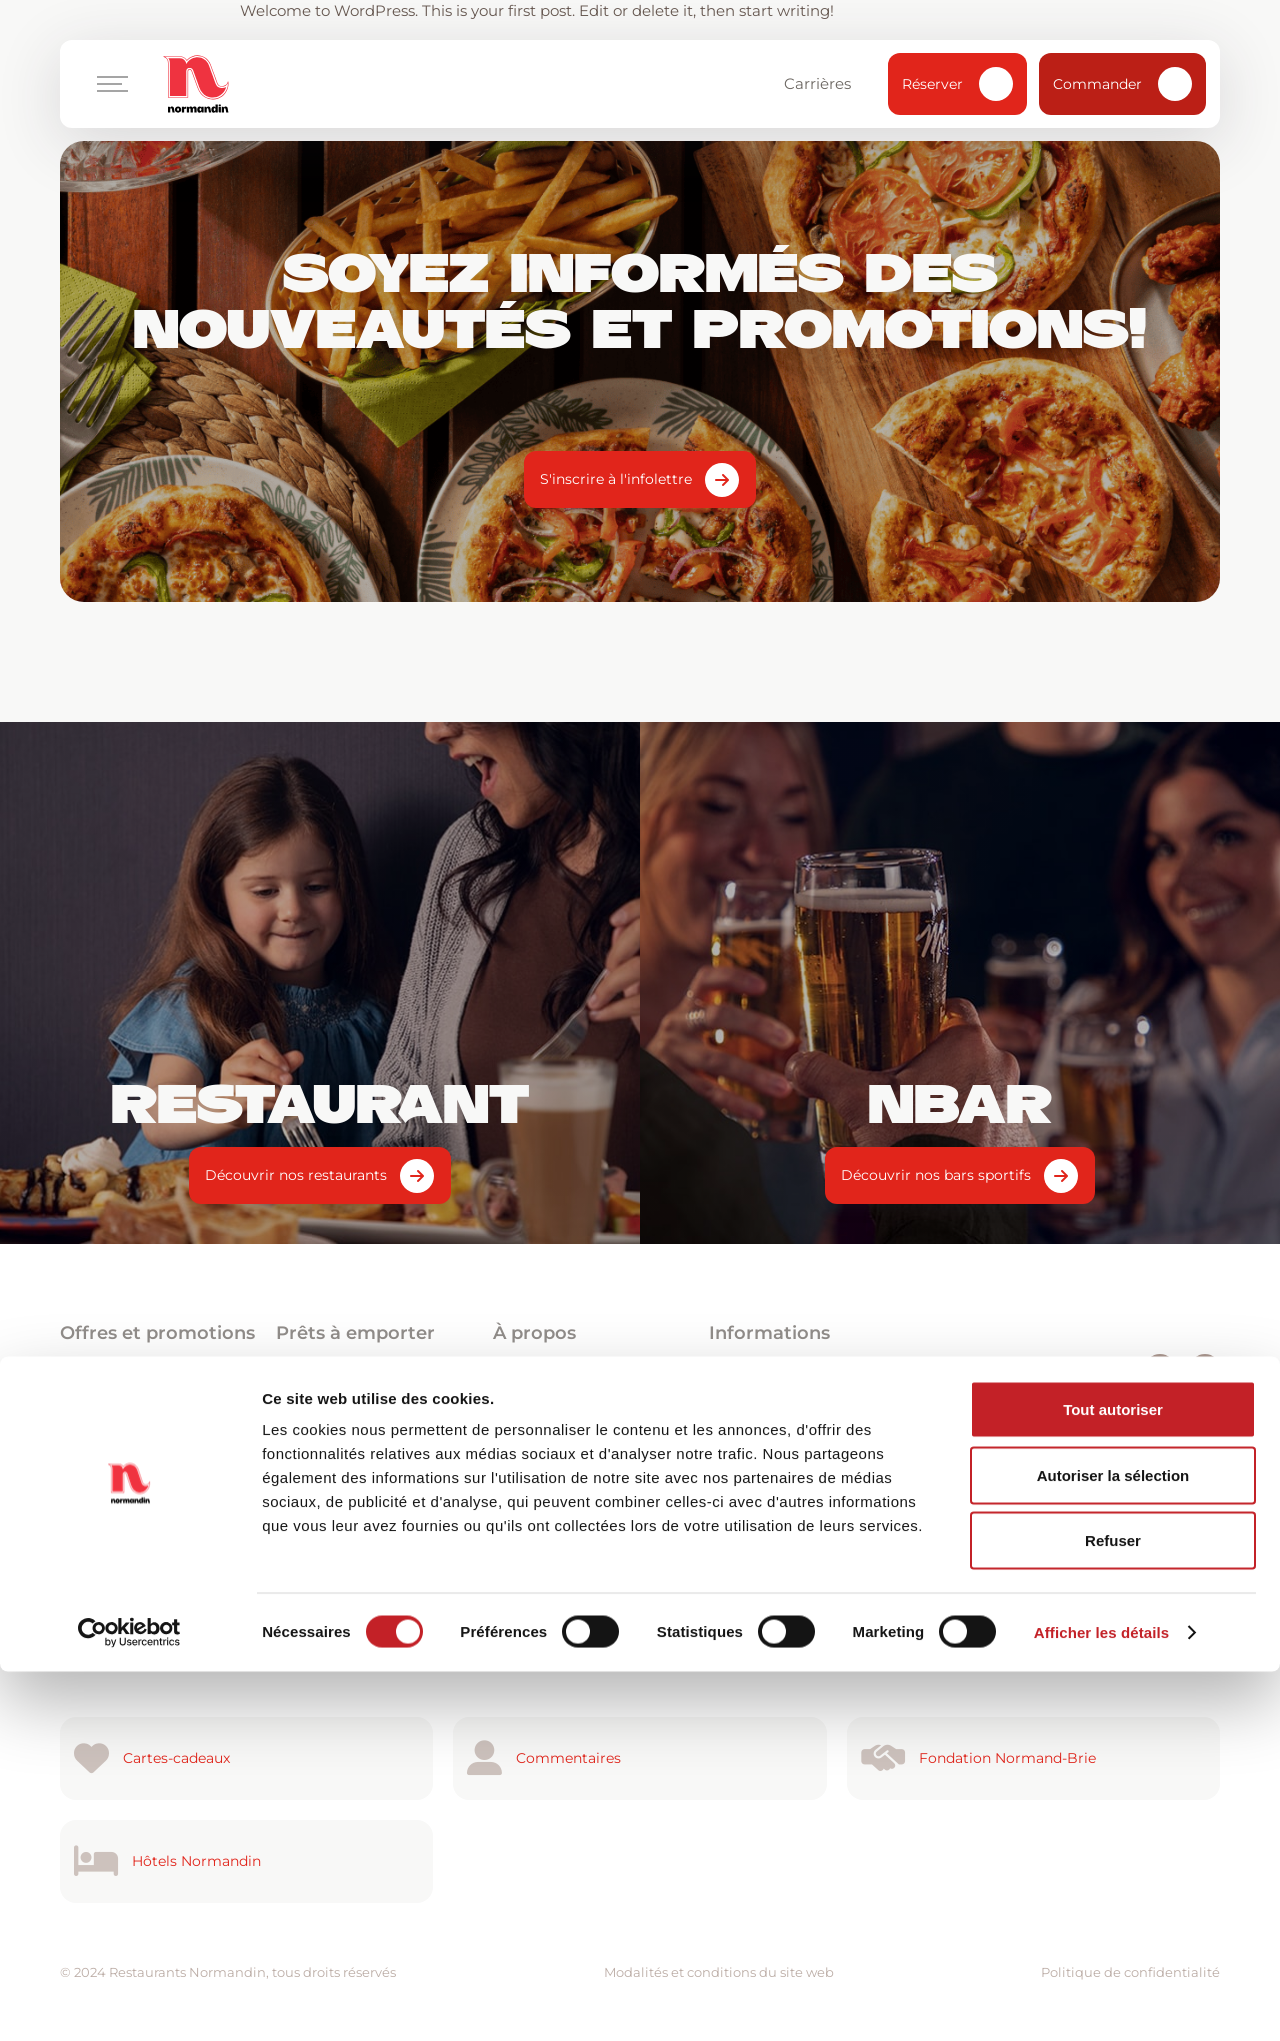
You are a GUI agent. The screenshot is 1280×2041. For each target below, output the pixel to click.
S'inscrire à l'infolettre (616, 479)
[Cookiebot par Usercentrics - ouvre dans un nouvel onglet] (129, 2002)
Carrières (827, 84)
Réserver (957, 84)
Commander (1122, 84)
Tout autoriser (1113, 1778)
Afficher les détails (1101, 2001)
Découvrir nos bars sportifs (936, 1175)
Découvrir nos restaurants (296, 1175)
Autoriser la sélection (1113, 1844)
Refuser (1113, 1909)
